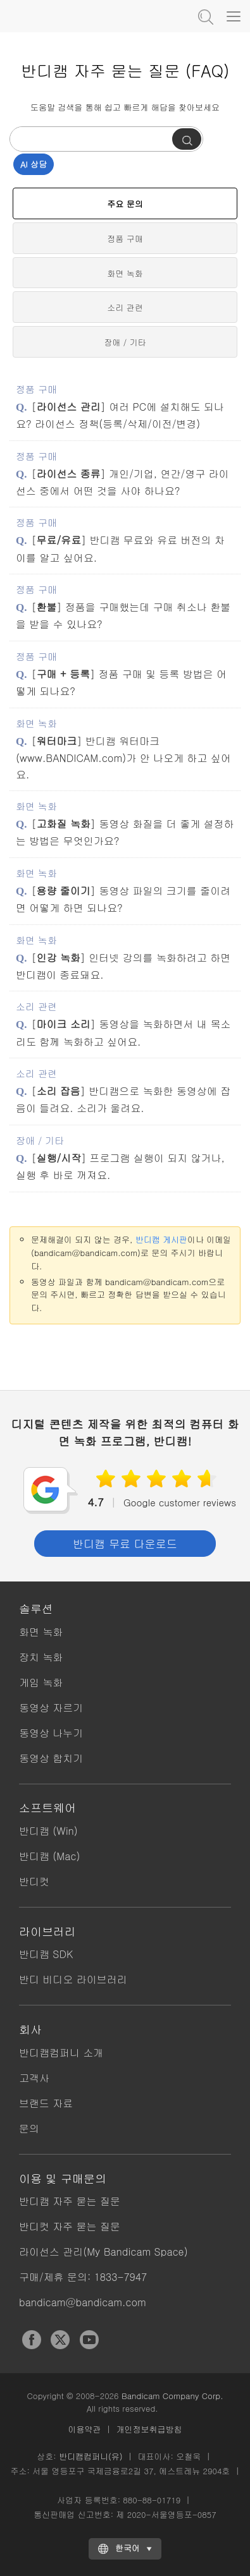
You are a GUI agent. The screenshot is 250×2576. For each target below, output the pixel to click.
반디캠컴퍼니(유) (91, 2456)
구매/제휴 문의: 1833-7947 (83, 2277)
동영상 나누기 (51, 1733)
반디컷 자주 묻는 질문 (69, 2226)
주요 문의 (124, 204)
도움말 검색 (204, 15)
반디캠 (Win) (48, 1830)
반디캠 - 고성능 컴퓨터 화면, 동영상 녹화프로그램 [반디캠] (73, 16)
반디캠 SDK (46, 1954)
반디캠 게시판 (161, 1239)
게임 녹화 (41, 1682)
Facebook (31, 2339)
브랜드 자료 (46, 2103)
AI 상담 (33, 164)
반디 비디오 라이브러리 (73, 1979)
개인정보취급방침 (149, 2429)
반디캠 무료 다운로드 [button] (125, 1543)
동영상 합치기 (51, 1758)
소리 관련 (124, 307)
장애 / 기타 (125, 342)
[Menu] (233, 16)
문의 (29, 2128)
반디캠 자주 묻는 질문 (69, 2201)
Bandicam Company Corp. (172, 2396)
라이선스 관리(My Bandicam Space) (103, 2251)
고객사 (34, 2078)
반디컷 (34, 1881)
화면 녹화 (124, 273)
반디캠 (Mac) (49, 1856)
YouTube (89, 2339)
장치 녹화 (41, 1657)
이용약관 (84, 2429)
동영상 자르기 (51, 1707)
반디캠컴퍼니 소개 (61, 2052)
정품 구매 (124, 239)
